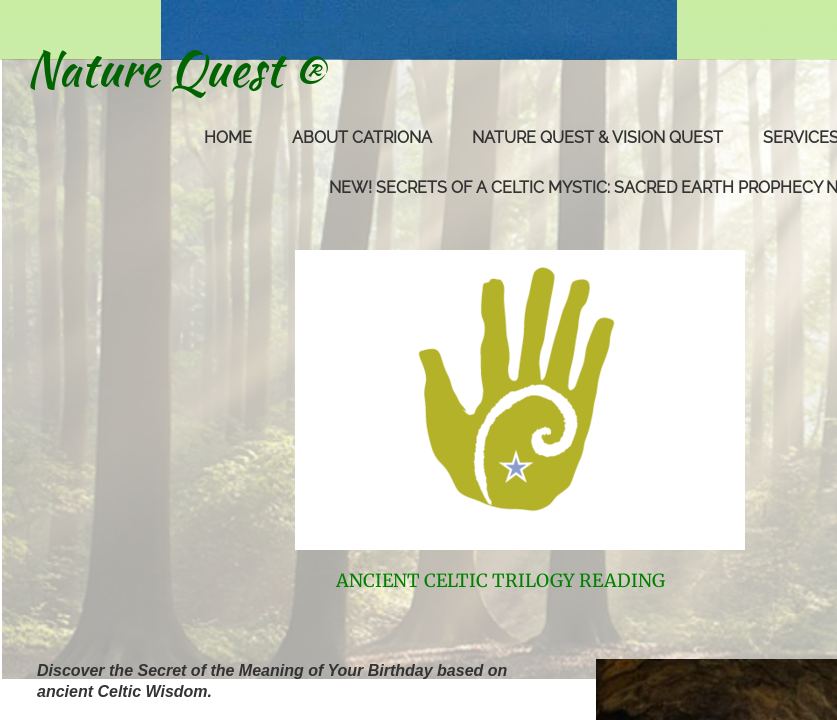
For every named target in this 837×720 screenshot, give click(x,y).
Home (228, 137)
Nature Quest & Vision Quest (597, 137)
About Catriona (362, 137)
